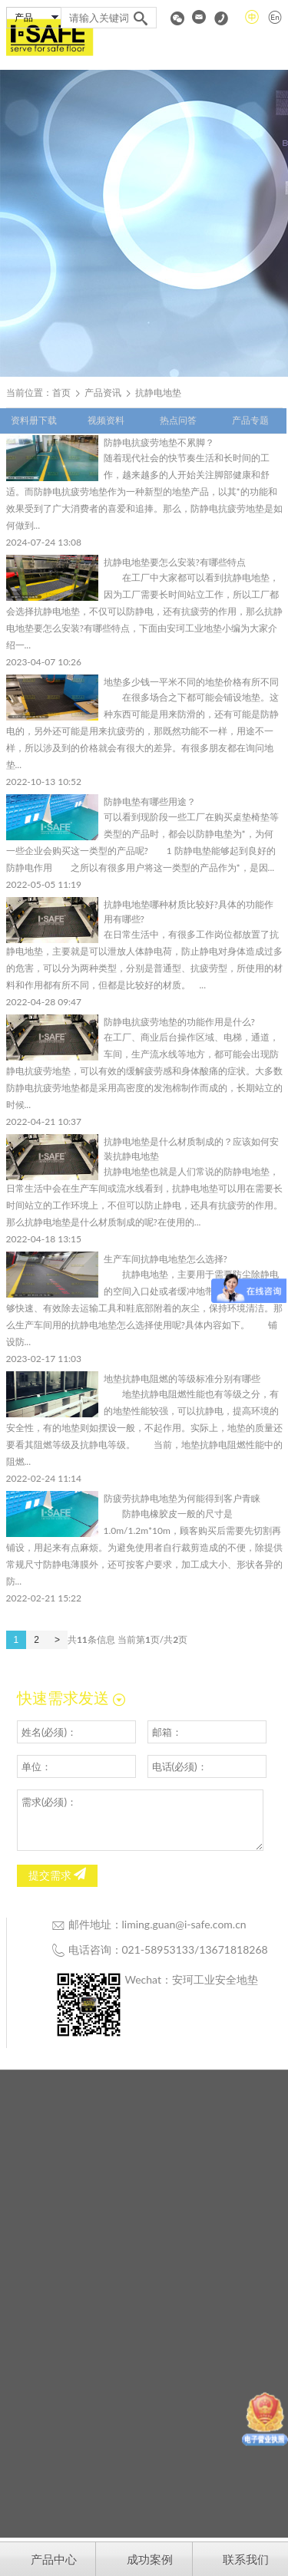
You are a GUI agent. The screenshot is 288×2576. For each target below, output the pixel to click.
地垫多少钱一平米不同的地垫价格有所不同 (191, 682)
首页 (61, 392)
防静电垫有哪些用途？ (150, 801)
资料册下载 (34, 420)
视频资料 (106, 420)
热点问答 (178, 420)
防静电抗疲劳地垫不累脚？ (159, 442)
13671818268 (233, 1949)
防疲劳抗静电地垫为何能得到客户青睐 (182, 1498)
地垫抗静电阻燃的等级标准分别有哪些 (182, 1378)
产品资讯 (102, 392)
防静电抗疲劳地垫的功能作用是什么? (179, 1021)
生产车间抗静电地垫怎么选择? (165, 1259)
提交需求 (57, 1875)
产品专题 (250, 420)
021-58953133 (158, 1949)
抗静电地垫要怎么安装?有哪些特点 (175, 562)
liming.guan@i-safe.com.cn (184, 1924)
